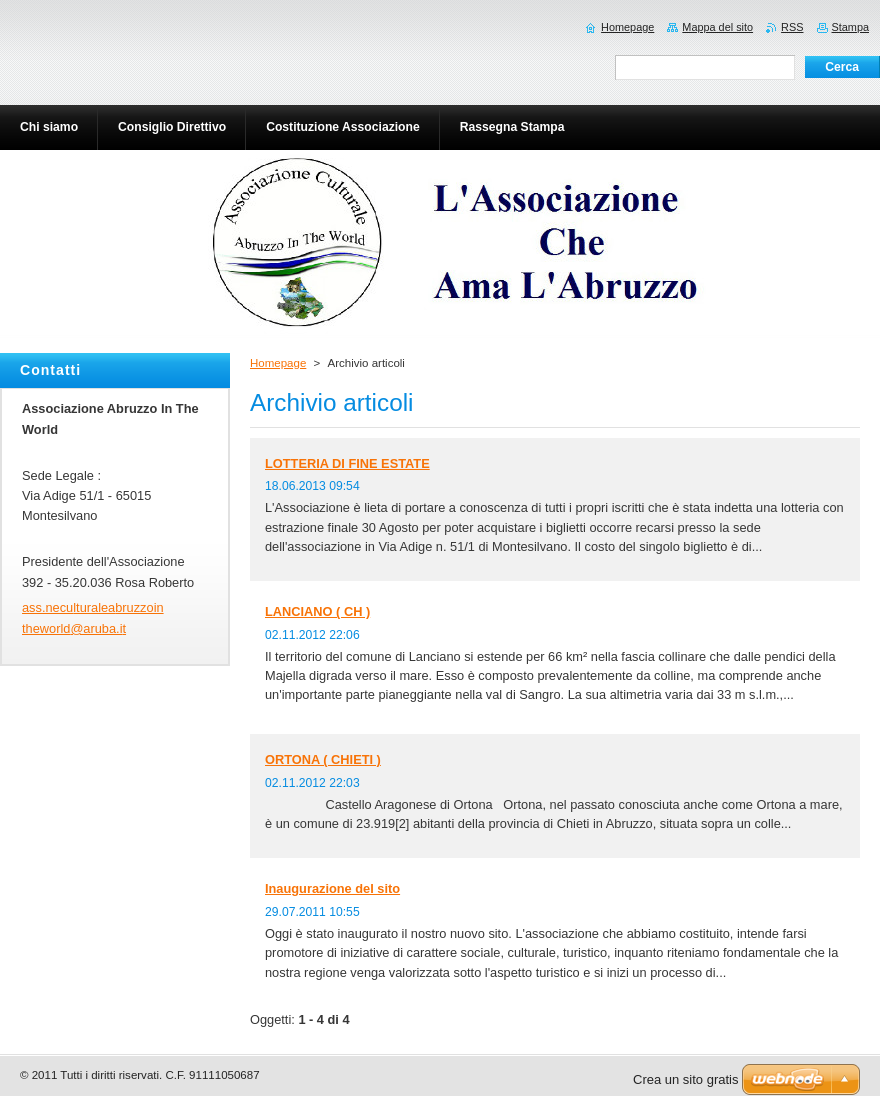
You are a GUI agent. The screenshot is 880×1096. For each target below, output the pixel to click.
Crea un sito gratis (686, 1079)
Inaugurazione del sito (332, 888)
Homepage (278, 363)
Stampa (850, 27)
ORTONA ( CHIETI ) (323, 759)
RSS (792, 27)
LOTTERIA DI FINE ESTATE (347, 463)
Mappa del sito (717, 27)
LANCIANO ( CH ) (317, 611)
